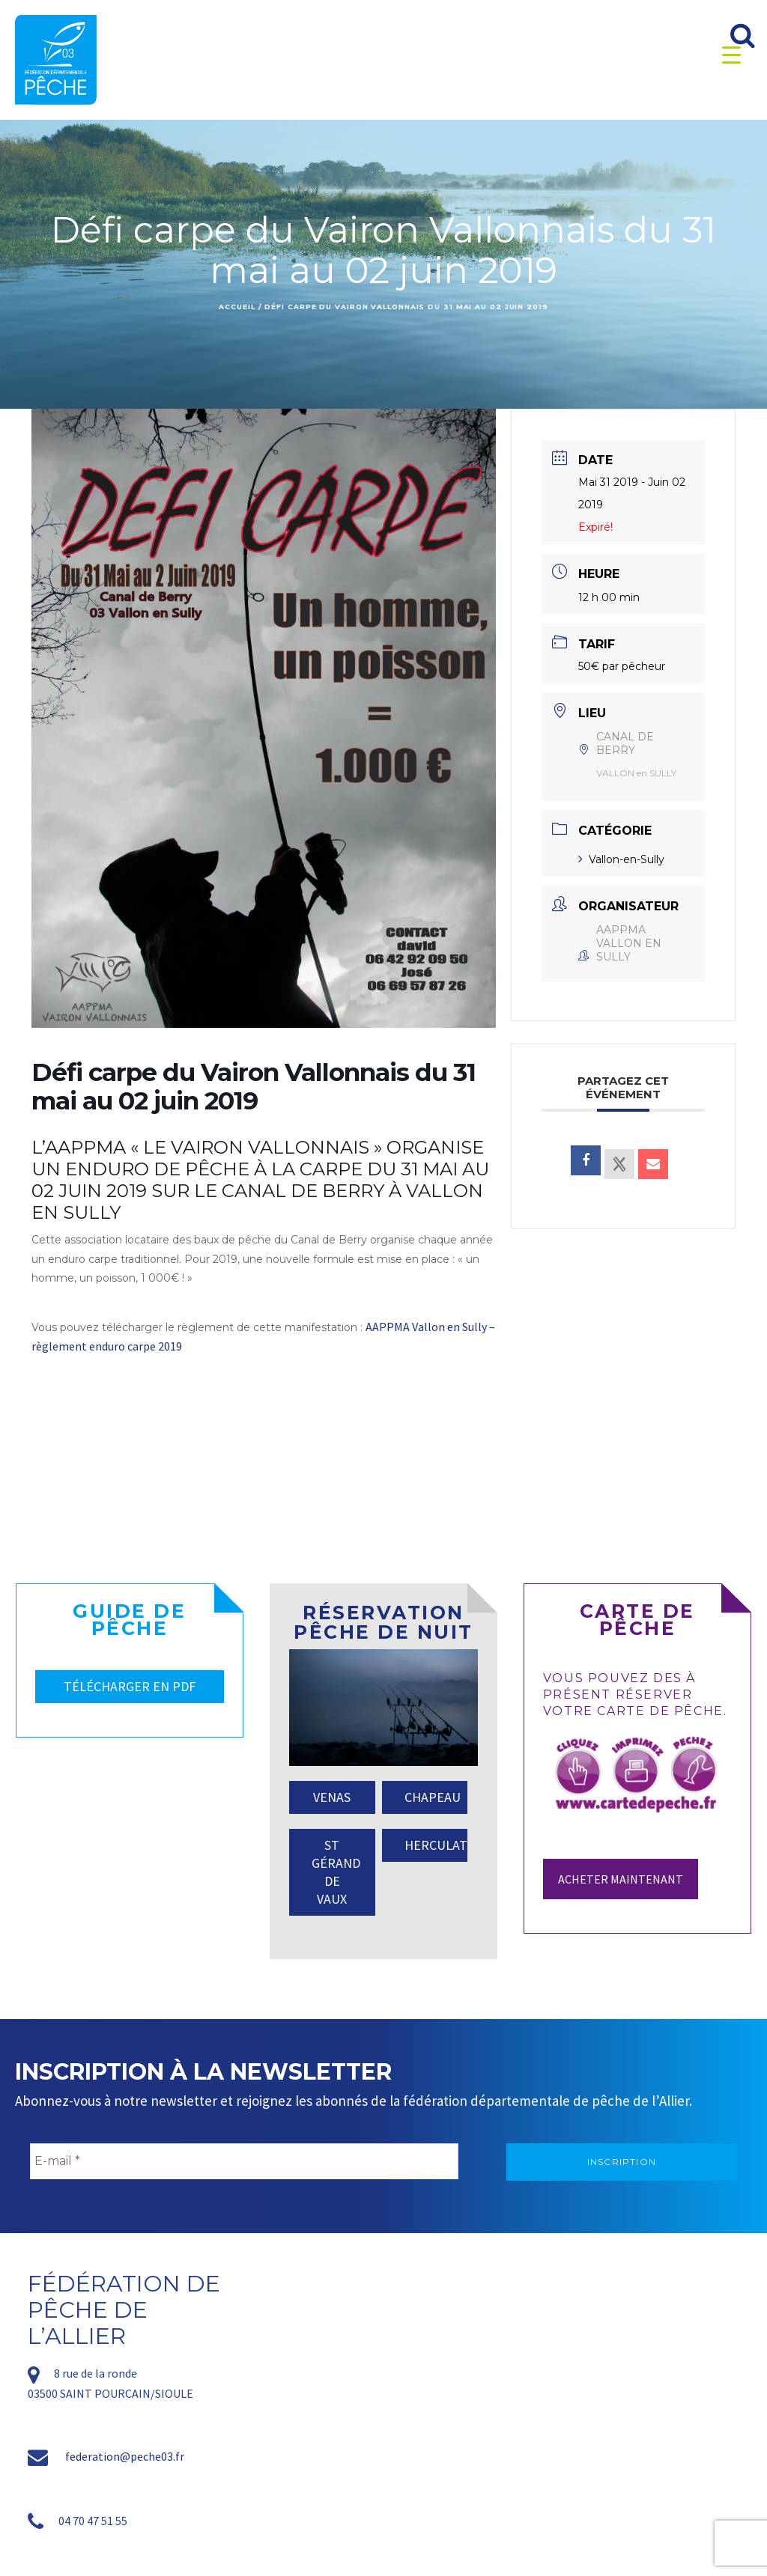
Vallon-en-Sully (621, 859)
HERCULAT (435, 1845)
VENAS (332, 1797)
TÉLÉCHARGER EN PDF (129, 1686)
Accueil (237, 306)
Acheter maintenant (620, 1879)
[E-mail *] (244, 2161)
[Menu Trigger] (731, 54)
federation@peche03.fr (124, 2456)
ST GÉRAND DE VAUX (336, 1871)
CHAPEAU (432, 1797)
